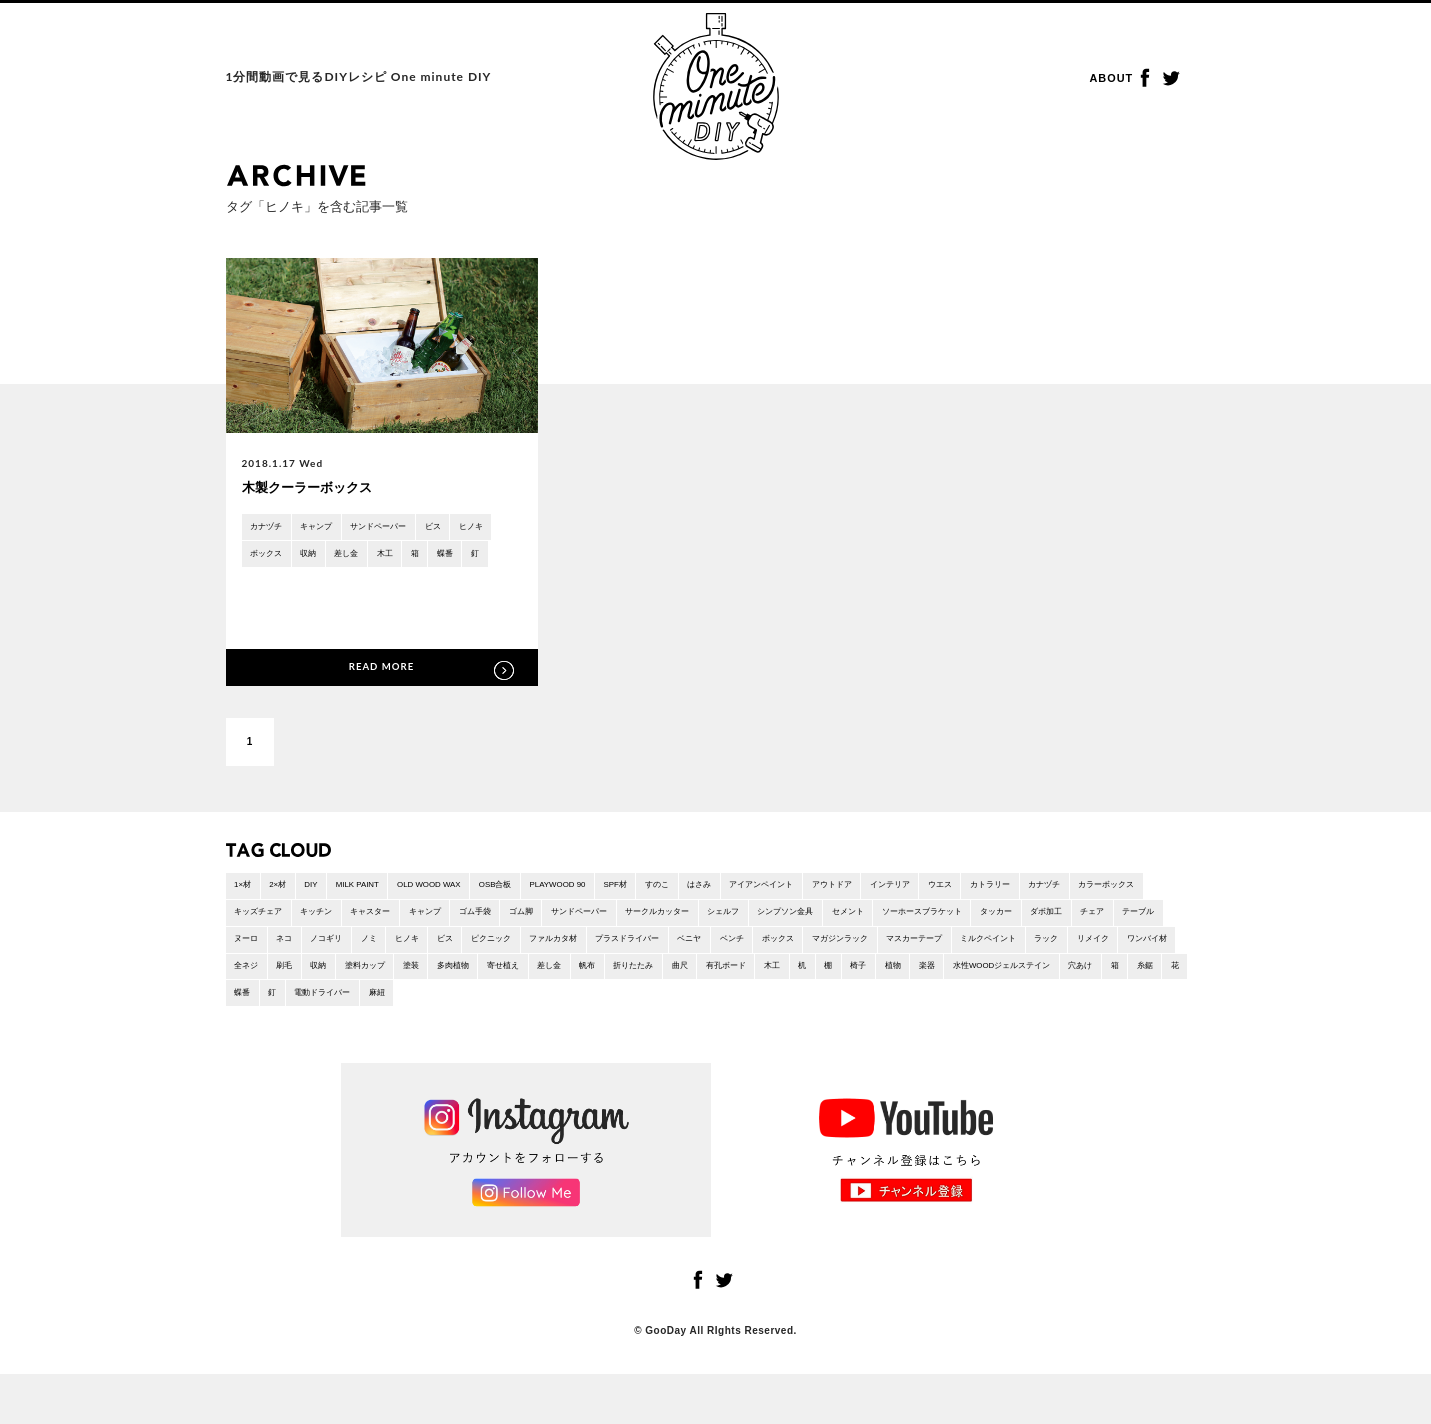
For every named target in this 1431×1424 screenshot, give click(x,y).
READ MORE (382, 669)
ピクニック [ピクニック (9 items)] (902, 951)
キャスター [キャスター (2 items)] (555, 921)
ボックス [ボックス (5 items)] (307, 981)
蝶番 (262, 588)
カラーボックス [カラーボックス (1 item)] (332, 921)
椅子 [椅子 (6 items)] (624, 1010)
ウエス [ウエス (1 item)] (1100, 891)
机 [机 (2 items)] (557, 1010)
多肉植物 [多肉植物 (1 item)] (1069, 981)
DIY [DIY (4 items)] (328, 891)
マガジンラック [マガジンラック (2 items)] (383, 981)
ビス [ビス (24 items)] (846, 951)
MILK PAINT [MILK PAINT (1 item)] (385, 891)
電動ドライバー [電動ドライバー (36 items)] (1141, 1010)
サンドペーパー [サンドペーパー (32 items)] (809, 921)
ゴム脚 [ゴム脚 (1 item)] (738, 921)
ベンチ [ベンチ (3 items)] (251, 981)
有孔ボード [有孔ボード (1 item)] (465, 1010)
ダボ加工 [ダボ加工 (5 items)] (438, 951)
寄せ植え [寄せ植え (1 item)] (1130, 981)
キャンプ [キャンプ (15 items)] (621, 921)
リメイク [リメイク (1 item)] (692, 981)
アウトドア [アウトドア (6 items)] (968, 891)
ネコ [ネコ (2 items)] (652, 951)
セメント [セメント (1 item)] (1138, 921)
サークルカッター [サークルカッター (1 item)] (905, 921)
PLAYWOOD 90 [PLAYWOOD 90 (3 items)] (633, 891)
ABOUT (1115, 79)
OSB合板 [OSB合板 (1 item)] (556, 891)
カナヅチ (272, 528)
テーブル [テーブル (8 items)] (550, 951)
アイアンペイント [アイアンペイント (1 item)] (882, 891)
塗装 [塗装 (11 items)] (1018, 981)
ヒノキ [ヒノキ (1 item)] (800, 951)
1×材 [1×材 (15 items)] (246, 891)
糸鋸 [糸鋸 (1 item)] (972, 1010)
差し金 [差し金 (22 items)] (251, 1010)
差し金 (420, 558)
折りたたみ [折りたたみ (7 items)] (353, 1010)
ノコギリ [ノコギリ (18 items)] (703, 951)
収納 (374, 558)
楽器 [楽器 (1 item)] (706, 1010)
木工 (466, 558)
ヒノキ (267, 558)
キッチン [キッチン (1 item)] (489, 921)
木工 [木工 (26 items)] (521, 1010)
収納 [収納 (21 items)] (906, 981)
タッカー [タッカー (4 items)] (377, 951)
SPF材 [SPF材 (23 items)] (704, 891)
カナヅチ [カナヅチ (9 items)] (256, 921)
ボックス (323, 558)
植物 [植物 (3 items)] (665, 1010)
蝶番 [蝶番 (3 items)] (1044, 1010)
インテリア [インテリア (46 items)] (1039, 891)
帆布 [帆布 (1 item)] (297, 1010)
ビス (475, 528)
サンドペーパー (409, 528)
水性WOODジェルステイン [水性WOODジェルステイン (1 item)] (798, 1010)
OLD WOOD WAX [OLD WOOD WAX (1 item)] (474, 891)
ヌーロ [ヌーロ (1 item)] (606, 951)
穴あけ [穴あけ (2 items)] (895, 1010)
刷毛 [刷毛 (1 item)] (865, 981)
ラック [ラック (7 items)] (636, 981)
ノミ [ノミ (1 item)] (754, 951)
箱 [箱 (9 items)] (936, 1010)
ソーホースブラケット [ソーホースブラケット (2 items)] (286, 951)
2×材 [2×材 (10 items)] (288, 891)
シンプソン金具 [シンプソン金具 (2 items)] (1062, 921)
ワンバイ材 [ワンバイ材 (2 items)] (758, 981)
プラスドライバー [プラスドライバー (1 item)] (1069, 951)
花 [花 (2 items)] (1008, 1010)
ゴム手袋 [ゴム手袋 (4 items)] (682, 921)
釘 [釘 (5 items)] (1080, 1010)
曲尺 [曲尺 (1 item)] (409, 1010)
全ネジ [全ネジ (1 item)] (819, 981)
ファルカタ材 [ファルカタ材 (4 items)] (978, 951)
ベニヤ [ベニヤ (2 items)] (1145, 951)
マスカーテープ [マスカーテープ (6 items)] (474, 981)
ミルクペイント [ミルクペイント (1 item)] (565, 981)
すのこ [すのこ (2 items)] (755, 891)
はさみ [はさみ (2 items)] (806, 891)
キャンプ (333, 528)
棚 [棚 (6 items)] (588, 1010)
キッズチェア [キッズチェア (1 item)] (418, 921)
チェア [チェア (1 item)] (494, 951)
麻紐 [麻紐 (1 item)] (246, 1040)
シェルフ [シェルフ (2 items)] (986, 921)
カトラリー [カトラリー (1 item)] (1161, 891)
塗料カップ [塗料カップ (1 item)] (962, 981)
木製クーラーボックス (317, 487)
